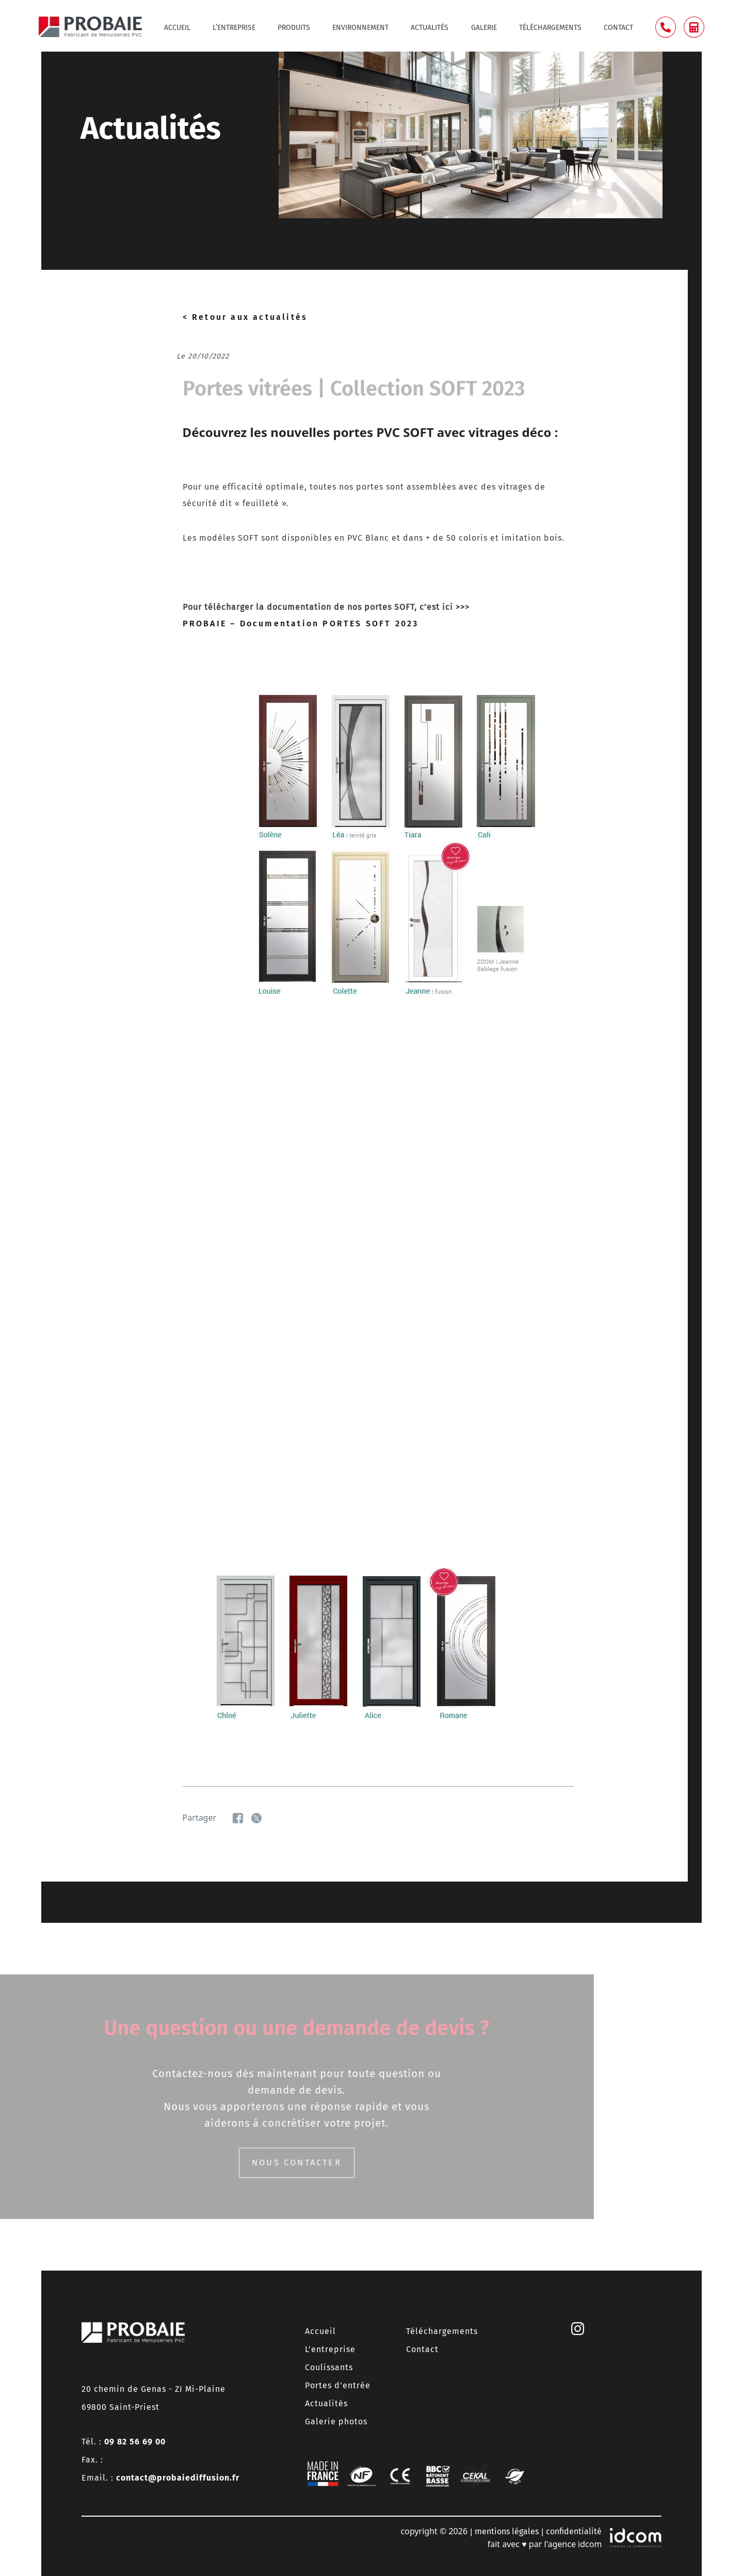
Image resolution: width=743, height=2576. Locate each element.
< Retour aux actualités (245, 317)
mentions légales (507, 2531)
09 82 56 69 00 (135, 2442)
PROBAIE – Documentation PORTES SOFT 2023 (301, 623)
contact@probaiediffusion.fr (177, 2478)
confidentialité (574, 2531)
